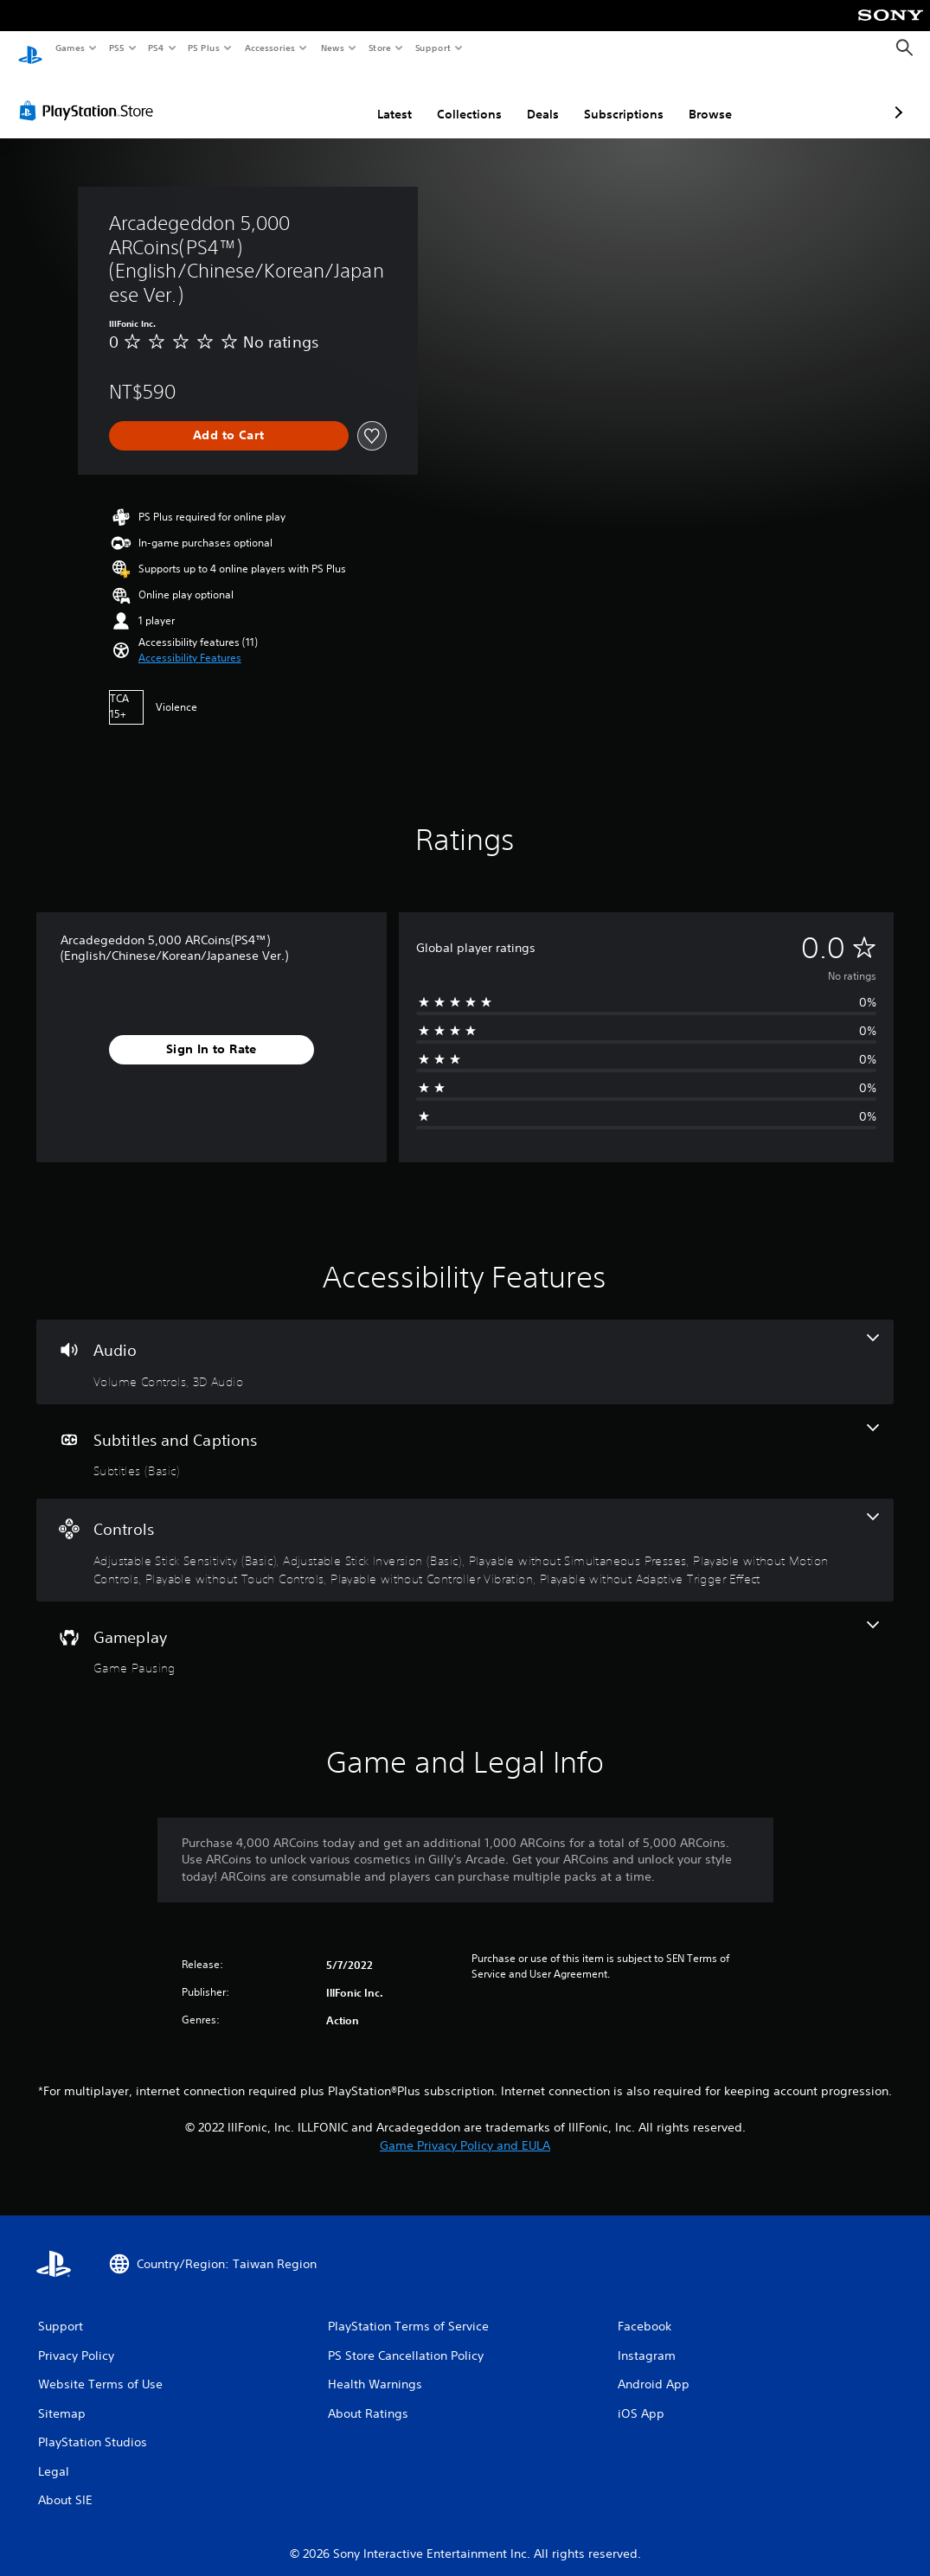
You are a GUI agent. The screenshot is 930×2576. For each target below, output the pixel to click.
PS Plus (204, 48)
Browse (618, 97)
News (332, 48)
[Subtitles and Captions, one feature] (465, 1435)
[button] (189, 641)
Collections (377, 97)
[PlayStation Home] (30, 48)
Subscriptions (532, 97)
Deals (451, 97)
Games (69, 48)
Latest (302, 97)
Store (379, 48)
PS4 (155, 48)
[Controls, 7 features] (465, 1533)
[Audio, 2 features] (465, 1345)
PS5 (116, 48)
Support (432, 48)
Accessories (269, 48)
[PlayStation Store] (90, 94)
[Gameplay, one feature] (465, 1632)
